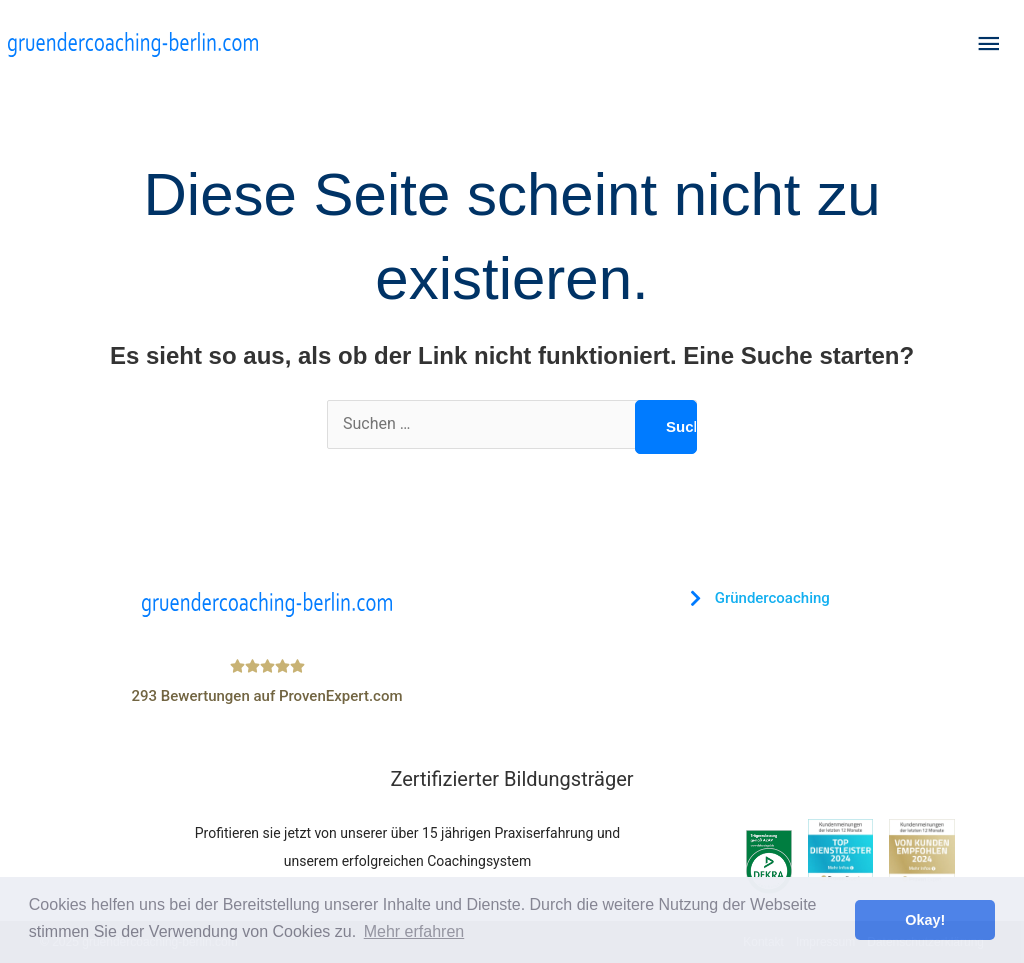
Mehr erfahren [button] (414, 931)
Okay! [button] (925, 920)
